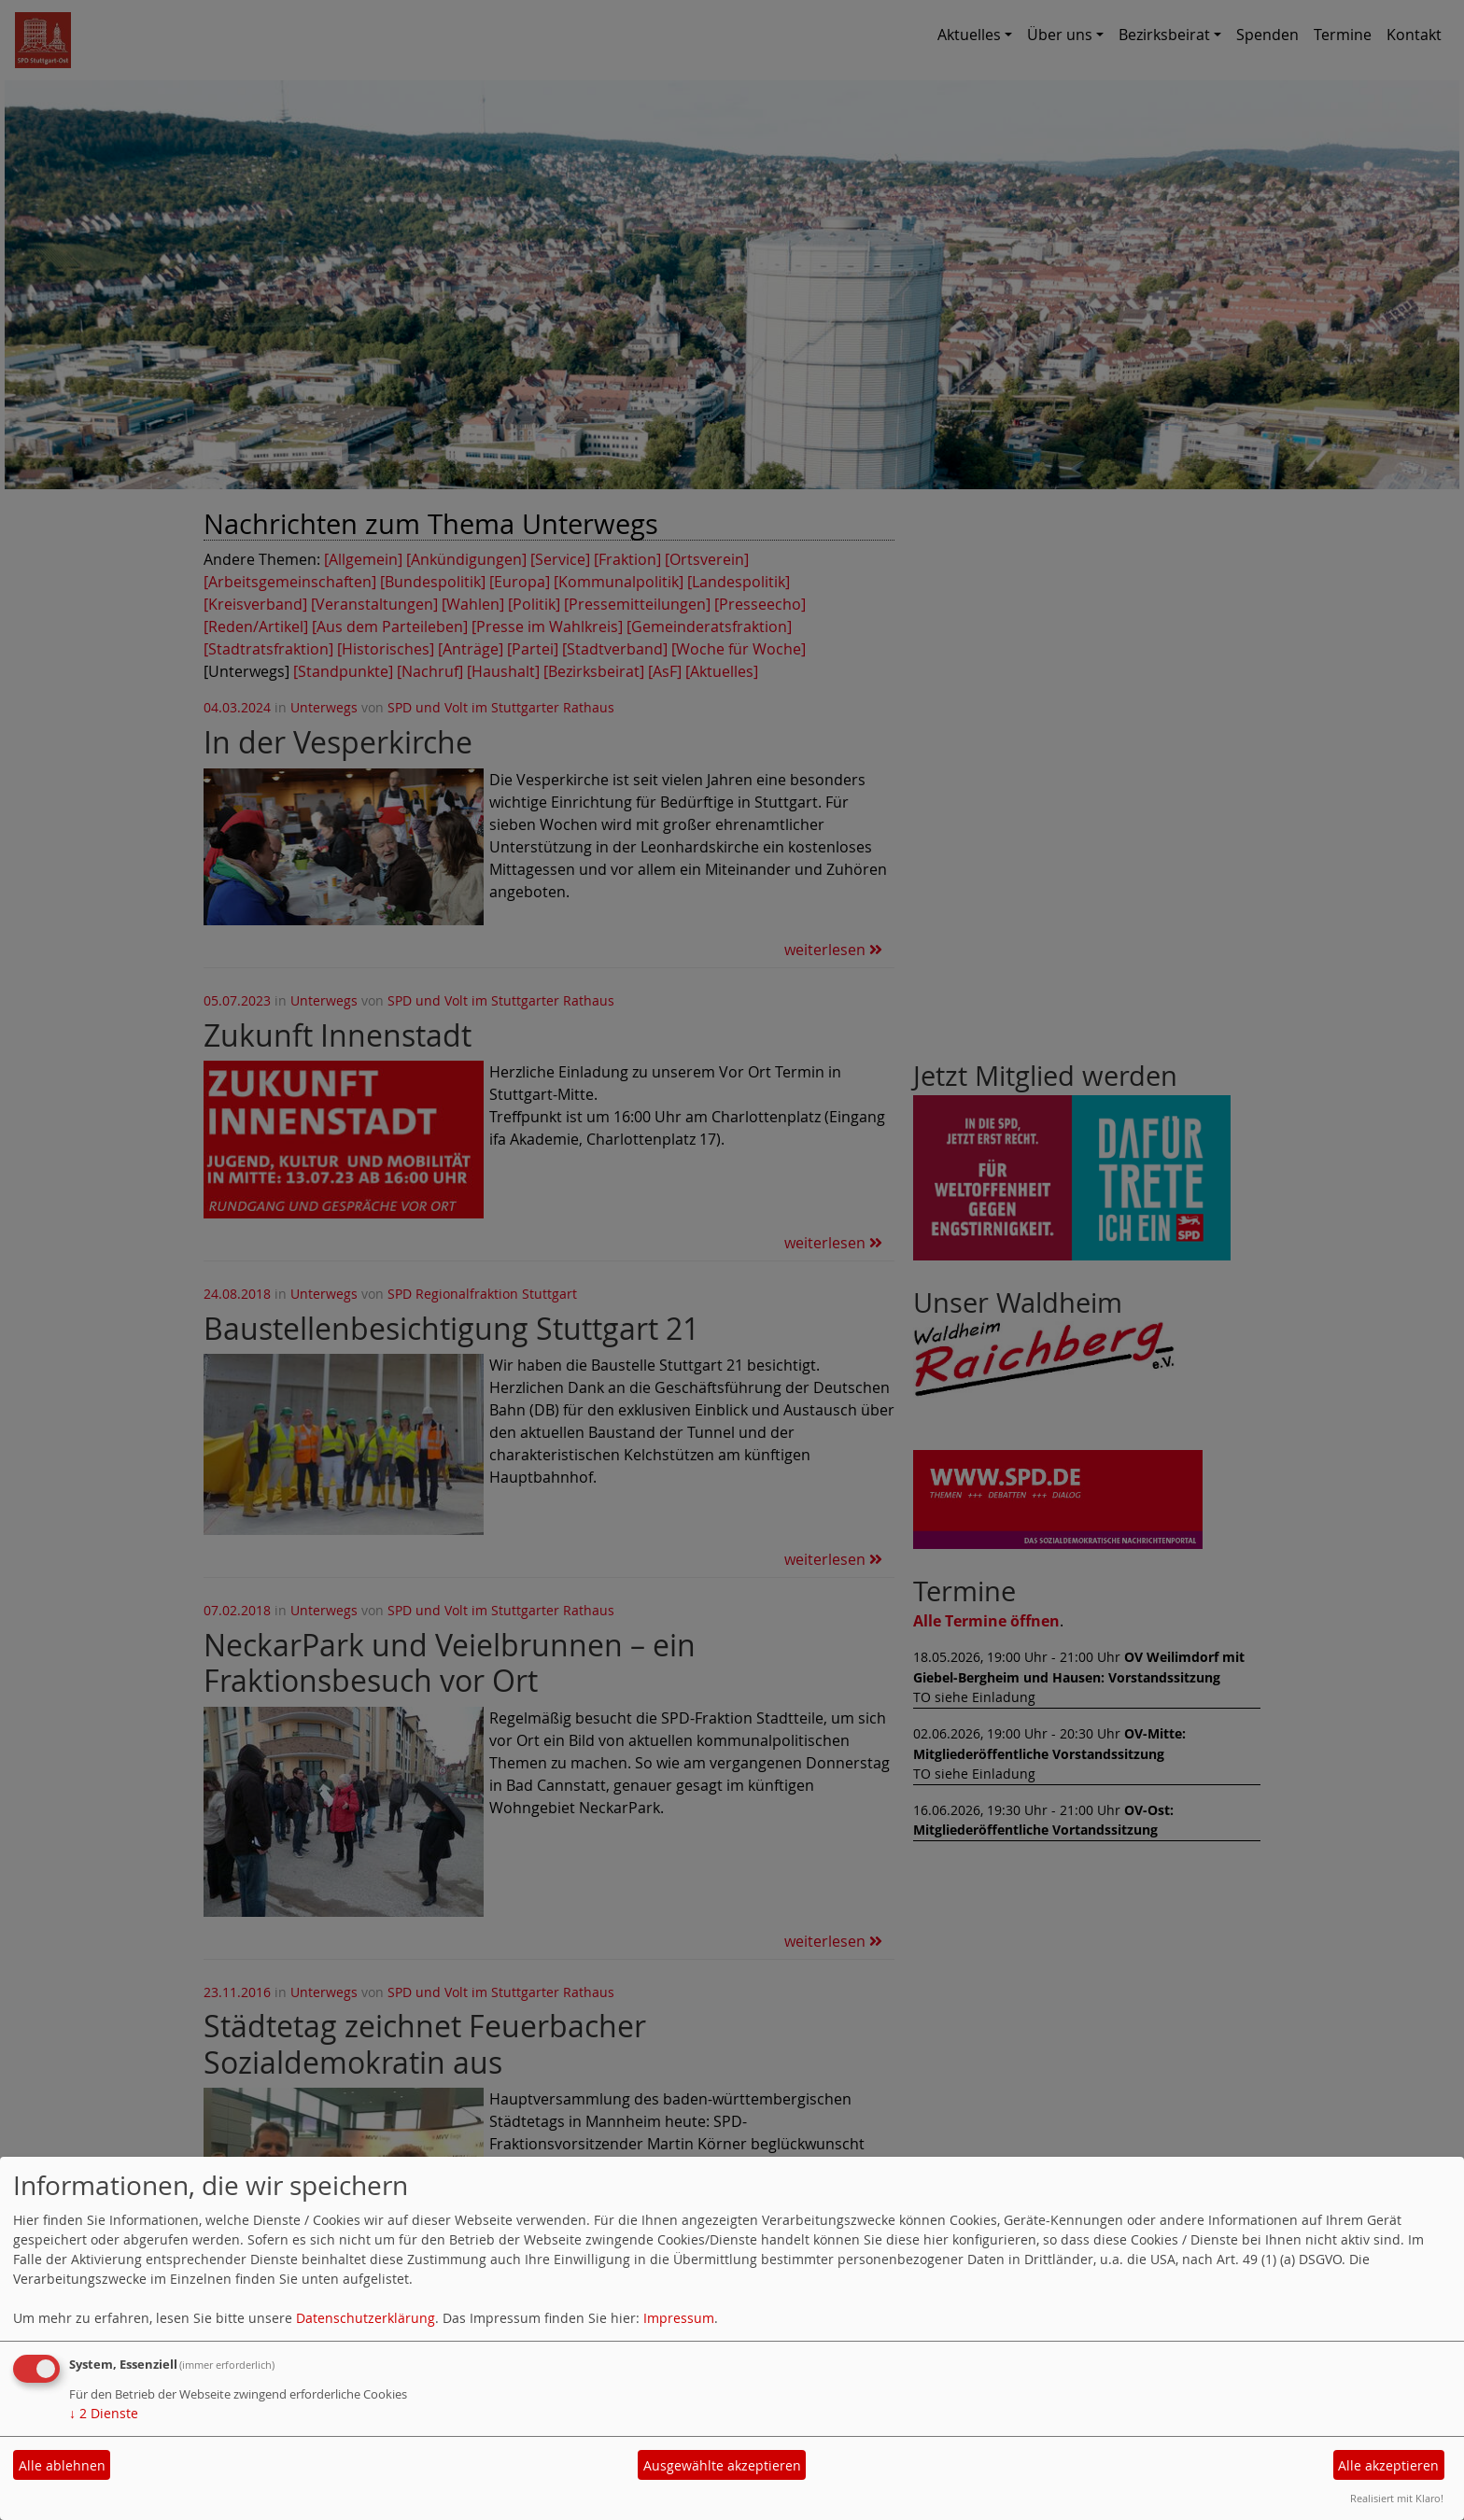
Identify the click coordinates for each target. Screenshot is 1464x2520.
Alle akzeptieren (1388, 2465)
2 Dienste (103, 2413)
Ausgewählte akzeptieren (722, 2465)
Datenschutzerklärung (365, 2318)
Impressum (678, 2318)
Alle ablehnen (62, 2465)
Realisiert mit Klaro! (1396, 2498)
